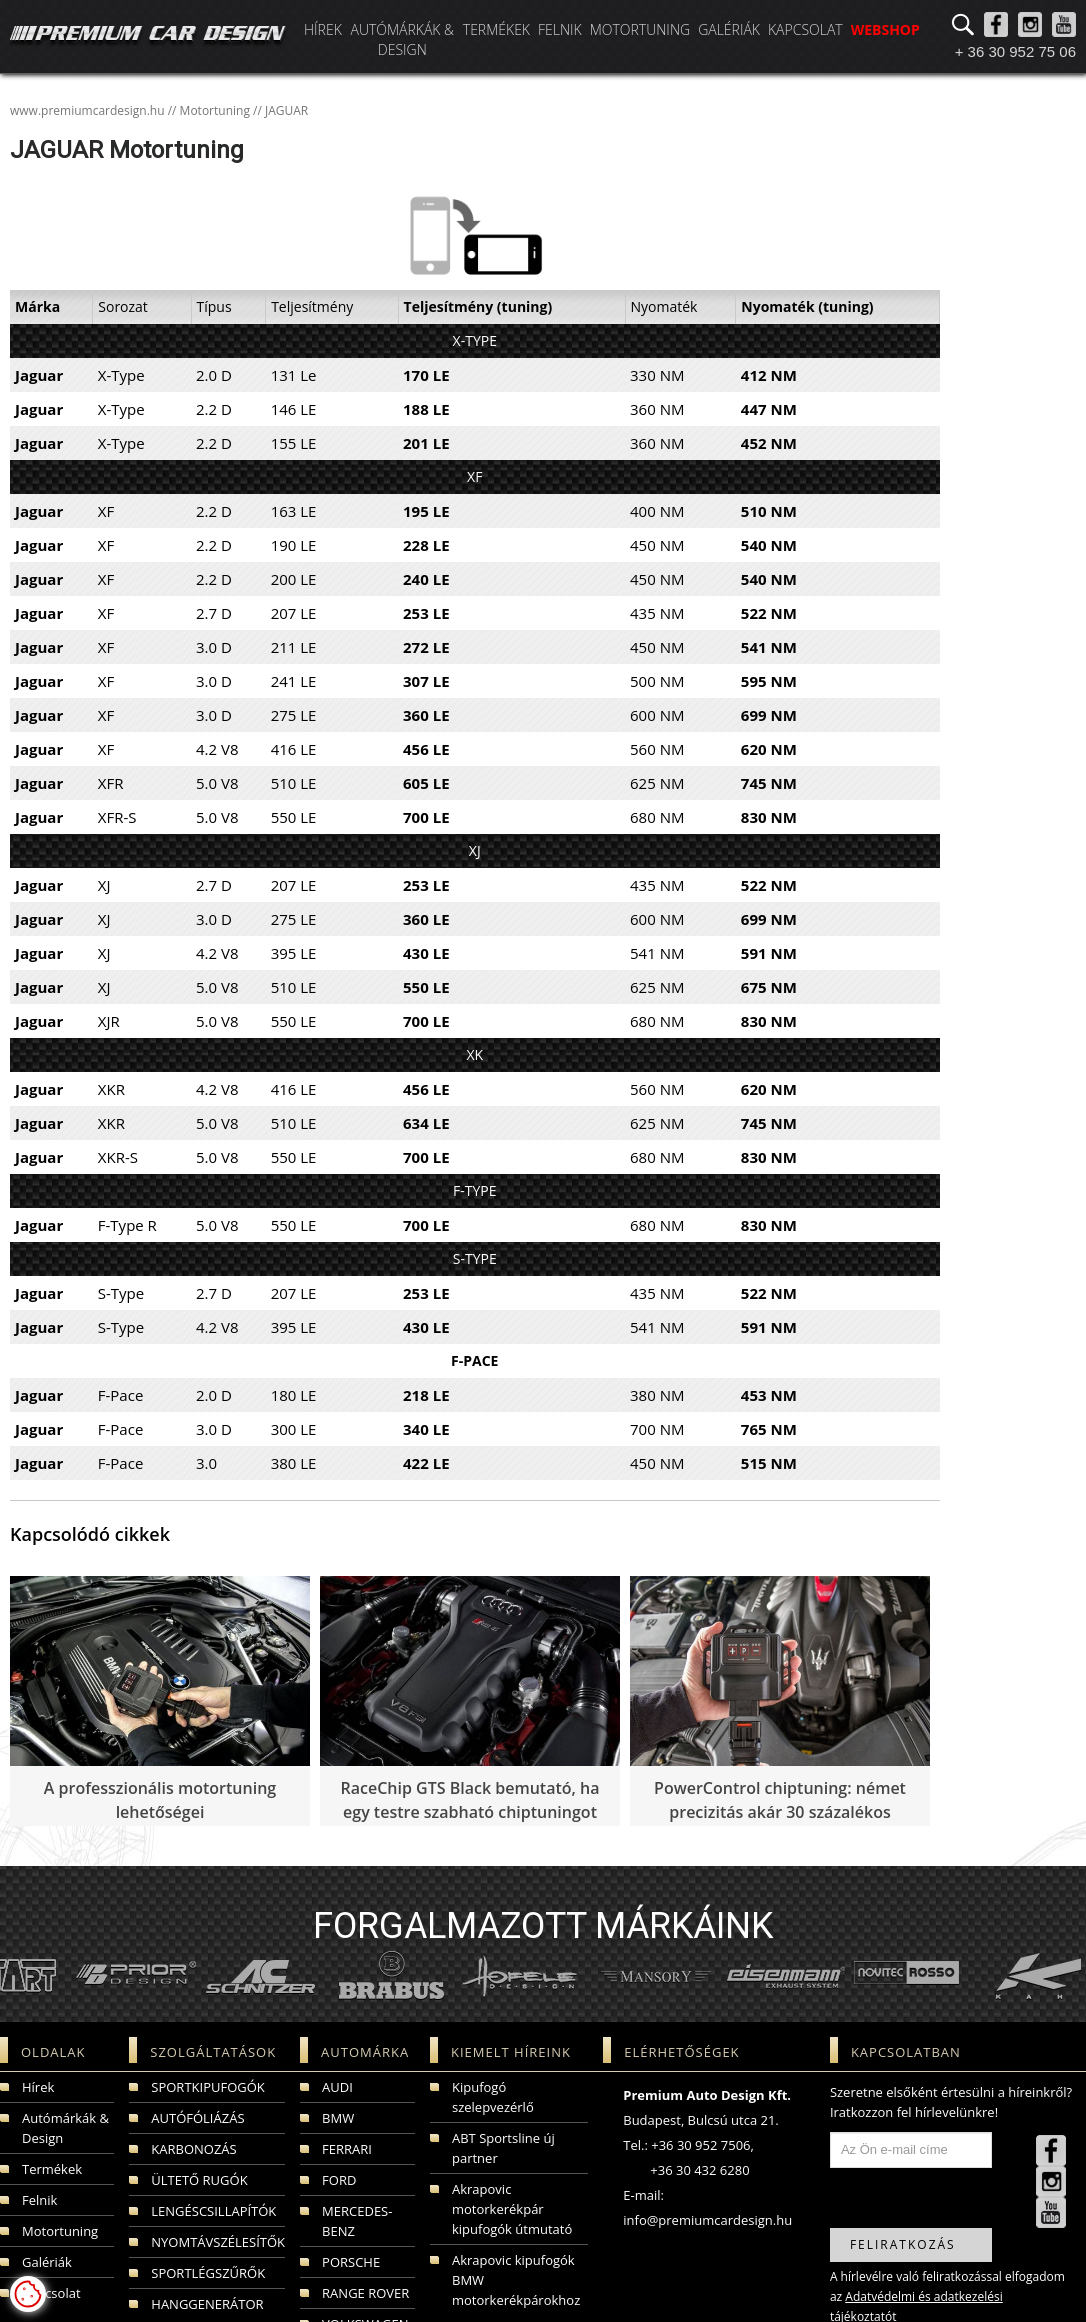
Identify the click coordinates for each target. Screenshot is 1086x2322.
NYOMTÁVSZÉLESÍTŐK (218, 2242)
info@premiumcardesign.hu (707, 2220)
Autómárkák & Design (402, 39)
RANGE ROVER (365, 2293)
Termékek (496, 29)
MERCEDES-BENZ (357, 2221)
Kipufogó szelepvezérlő (493, 2097)
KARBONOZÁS (193, 2149)
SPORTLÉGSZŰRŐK (208, 2273)
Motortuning (640, 29)
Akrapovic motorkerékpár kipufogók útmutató (512, 2209)
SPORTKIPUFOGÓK (207, 2087)
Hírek (323, 29)
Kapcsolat (805, 29)
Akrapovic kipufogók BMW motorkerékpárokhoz (516, 2280)
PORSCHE (351, 2262)
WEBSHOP (885, 29)
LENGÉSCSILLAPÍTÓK (213, 2211)
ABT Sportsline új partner (503, 2148)
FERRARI (347, 2149)
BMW (338, 2118)
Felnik (560, 29)
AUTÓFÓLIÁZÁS (197, 2118)
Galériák (729, 29)
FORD (339, 2180)
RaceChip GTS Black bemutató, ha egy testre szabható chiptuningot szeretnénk (470, 1812)
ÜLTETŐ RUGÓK (199, 2180)
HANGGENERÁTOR (207, 2304)
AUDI (337, 2087)
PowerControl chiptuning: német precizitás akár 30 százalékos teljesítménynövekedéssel (780, 1812)
